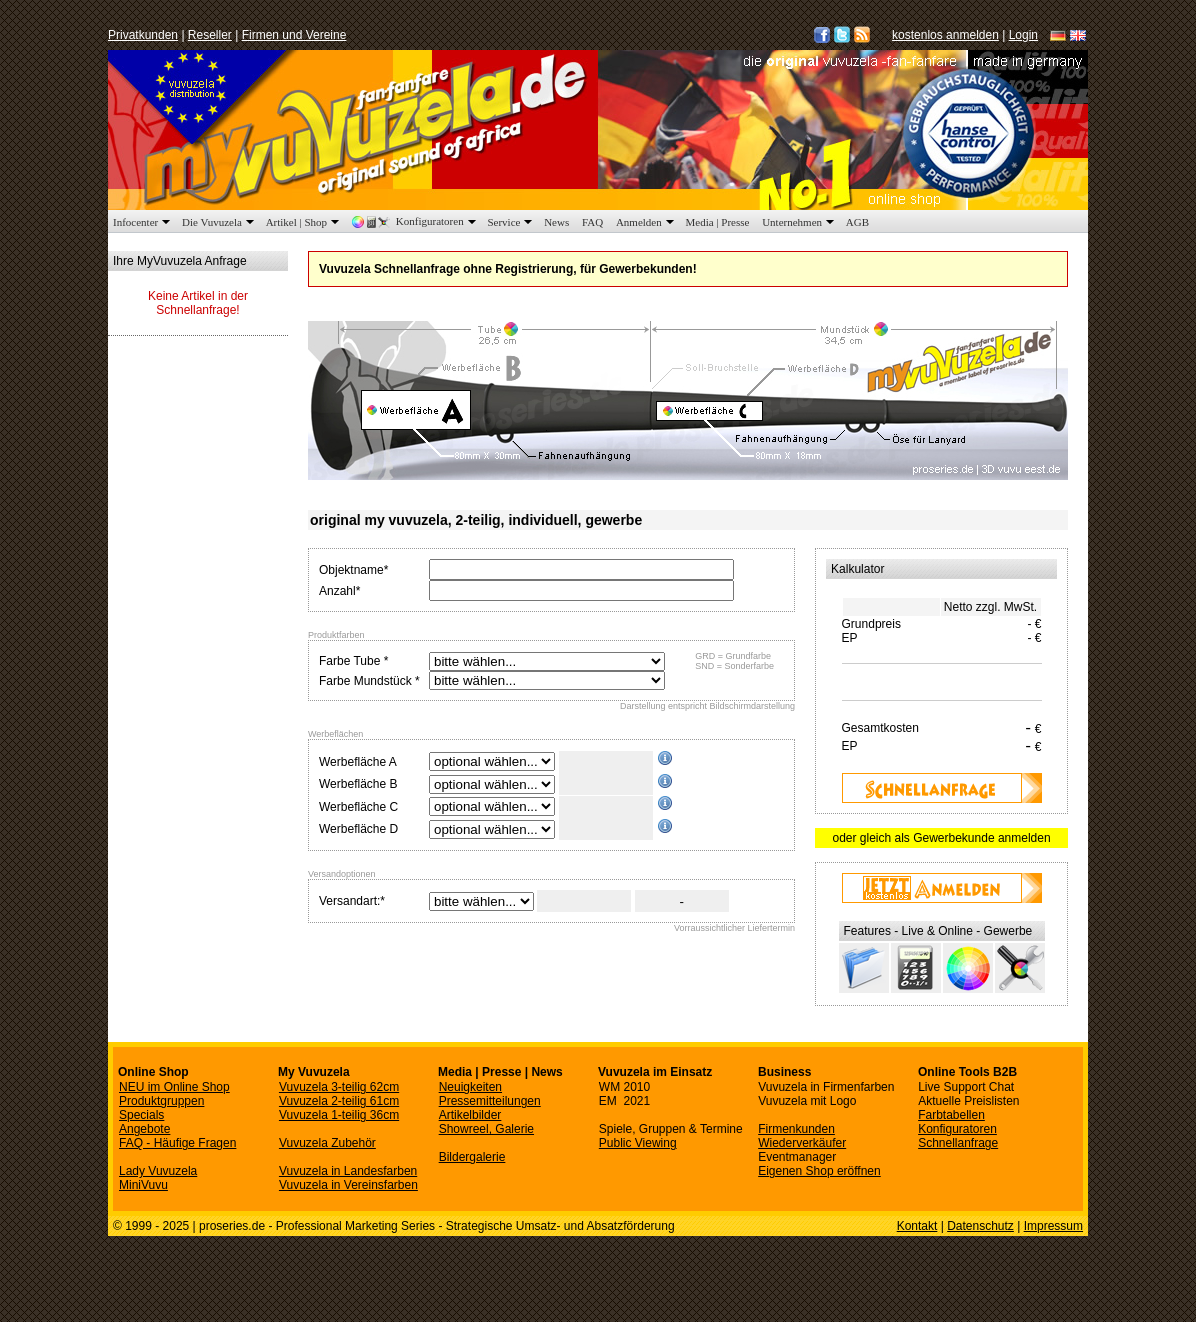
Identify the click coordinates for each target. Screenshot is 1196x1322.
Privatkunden (143, 35)
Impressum (1053, 1226)
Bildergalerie (472, 1157)
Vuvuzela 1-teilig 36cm (339, 1115)
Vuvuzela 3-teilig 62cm (339, 1087)
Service (511, 222)
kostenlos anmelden (945, 35)
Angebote (144, 1129)
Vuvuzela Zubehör (327, 1143)
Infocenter (143, 222)
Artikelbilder (470, 1115)
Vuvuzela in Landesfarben (348, 1171)
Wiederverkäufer (802, 1143)
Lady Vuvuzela (158, 1171)
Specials (141, 1115)
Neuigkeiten (470, 1087)
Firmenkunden (796, 1129)
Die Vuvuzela (220, 222)
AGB (857, 222)
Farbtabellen (951, 1115)
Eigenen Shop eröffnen (819, 1171)
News (556, 222)
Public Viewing (638, 1143)
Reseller (210, 35)
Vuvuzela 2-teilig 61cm (339, 1101)
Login (1023, 35)
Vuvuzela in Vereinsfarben (348, 1185)
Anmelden (647, 222)
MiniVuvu (143, 1185)
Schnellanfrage (958, 1143)
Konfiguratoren (415, 221)
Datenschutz (980, 1226)
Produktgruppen (161, 1101)
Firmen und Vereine (294, 35)
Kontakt (917, 1226)
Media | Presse (718, 222)
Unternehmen (800, 222)
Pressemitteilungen (490, 1101)
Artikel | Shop (304, 222)
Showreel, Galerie (486, 1129)
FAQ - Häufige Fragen (177, 1143)
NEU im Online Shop (174, 1087)
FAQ (592, 222)
